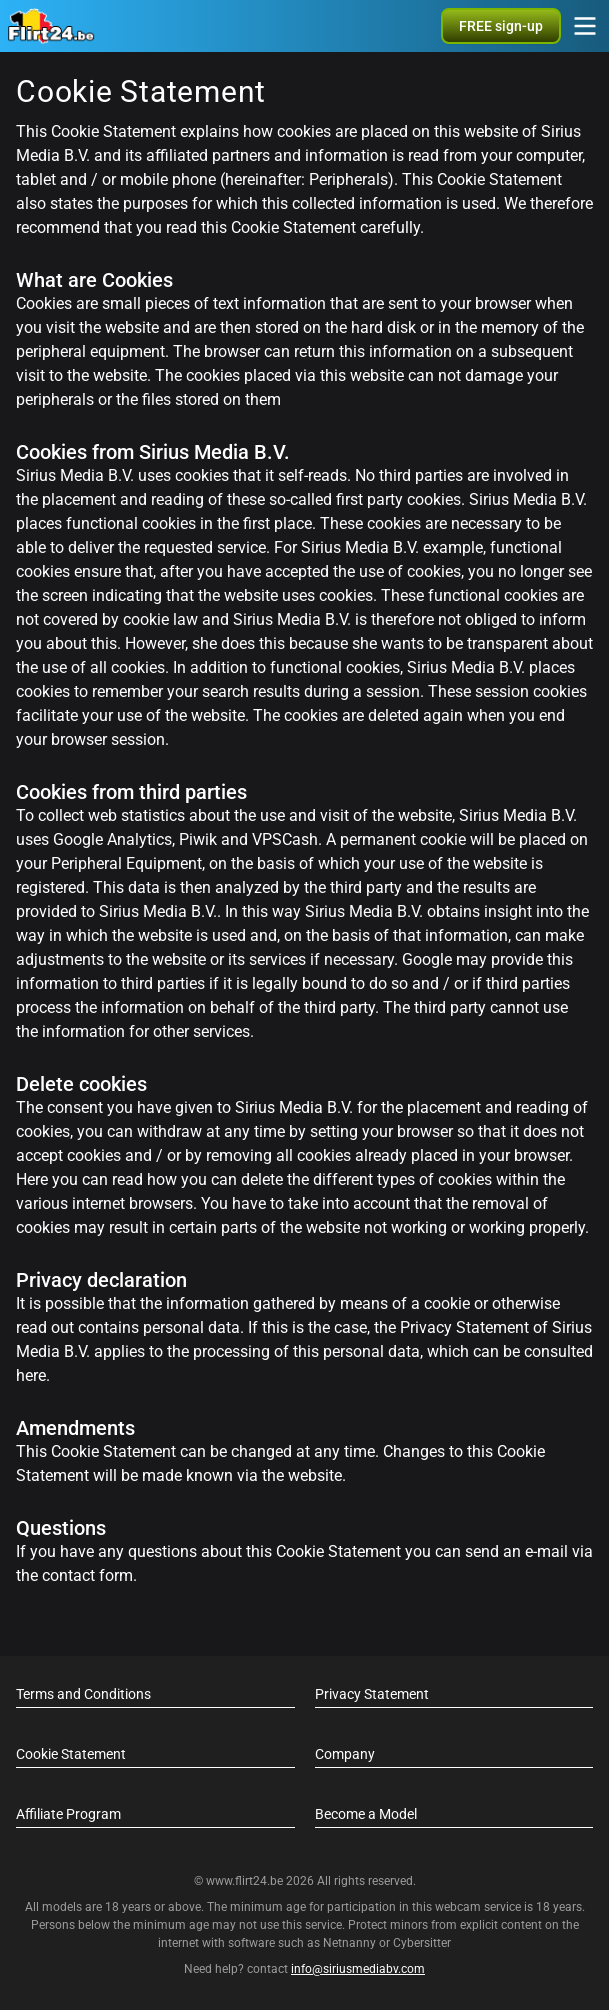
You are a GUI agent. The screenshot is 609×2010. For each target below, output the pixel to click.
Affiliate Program (68, 1814)
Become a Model (366, 1814)
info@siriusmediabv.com (358, 1969)
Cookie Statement (71, 1754)
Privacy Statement (372, 1694)
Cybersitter (422, 1943)
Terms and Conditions (83, 1694)
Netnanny (351, 1943)
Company (345, 1754)
